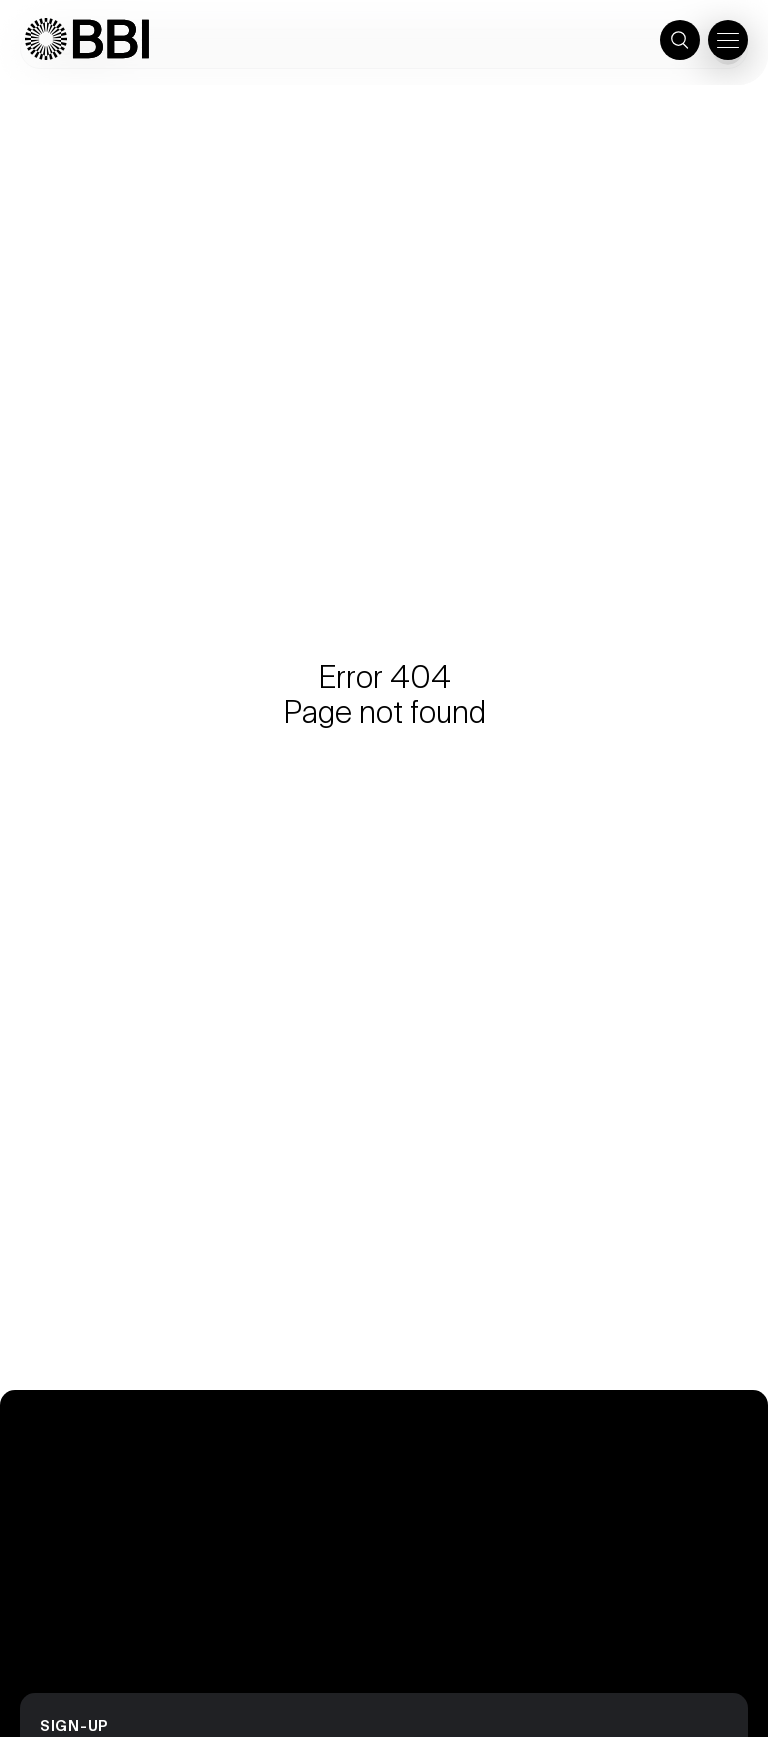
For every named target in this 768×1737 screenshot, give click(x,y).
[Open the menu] (728, 40)
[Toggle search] (680, 40)
